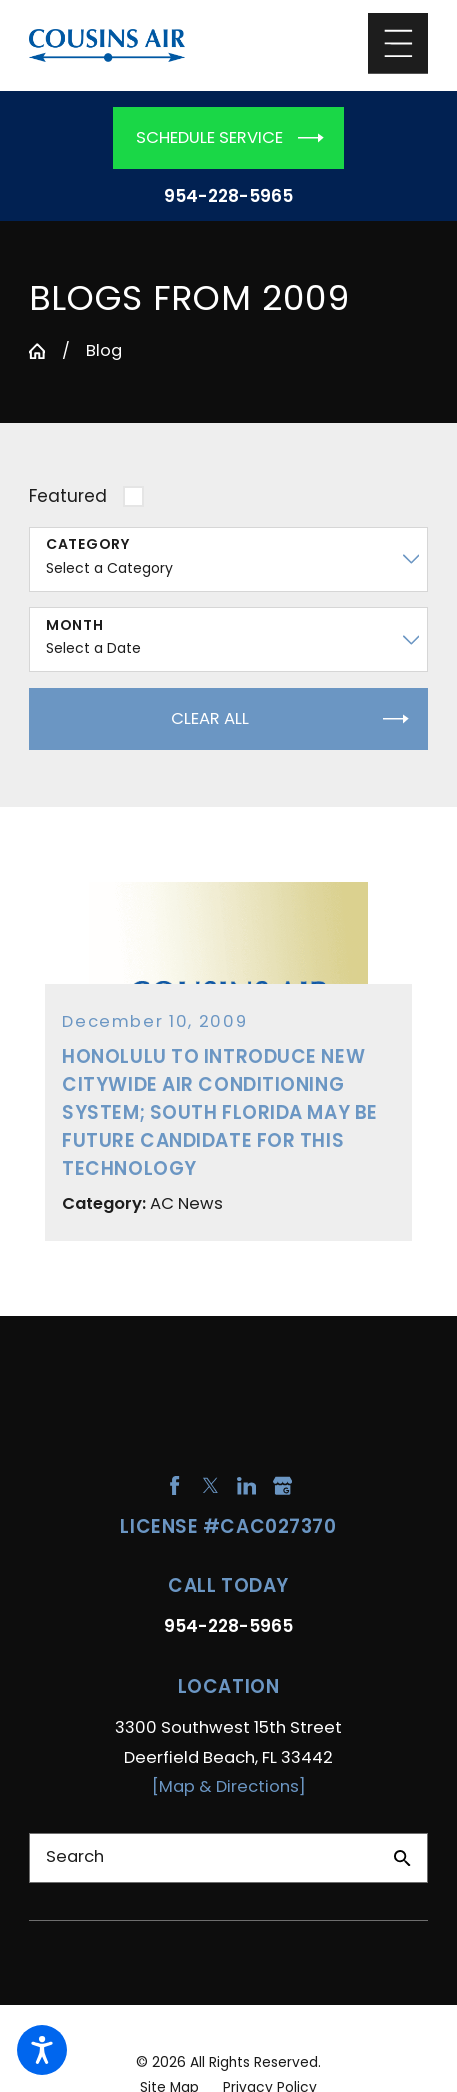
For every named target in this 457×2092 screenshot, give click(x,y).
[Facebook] (174, 1485)
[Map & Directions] (229, 1786)
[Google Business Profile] (282, 1485)
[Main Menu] (398, 43)
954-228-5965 (228, 196)
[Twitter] (210, 1485)
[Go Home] (37, 351)
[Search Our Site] (402, 1858)
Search (75, 1856)
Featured (68, 496)
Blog (104, 350)
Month (75, 625)
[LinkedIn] (246, 1485)
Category (88, 544)
